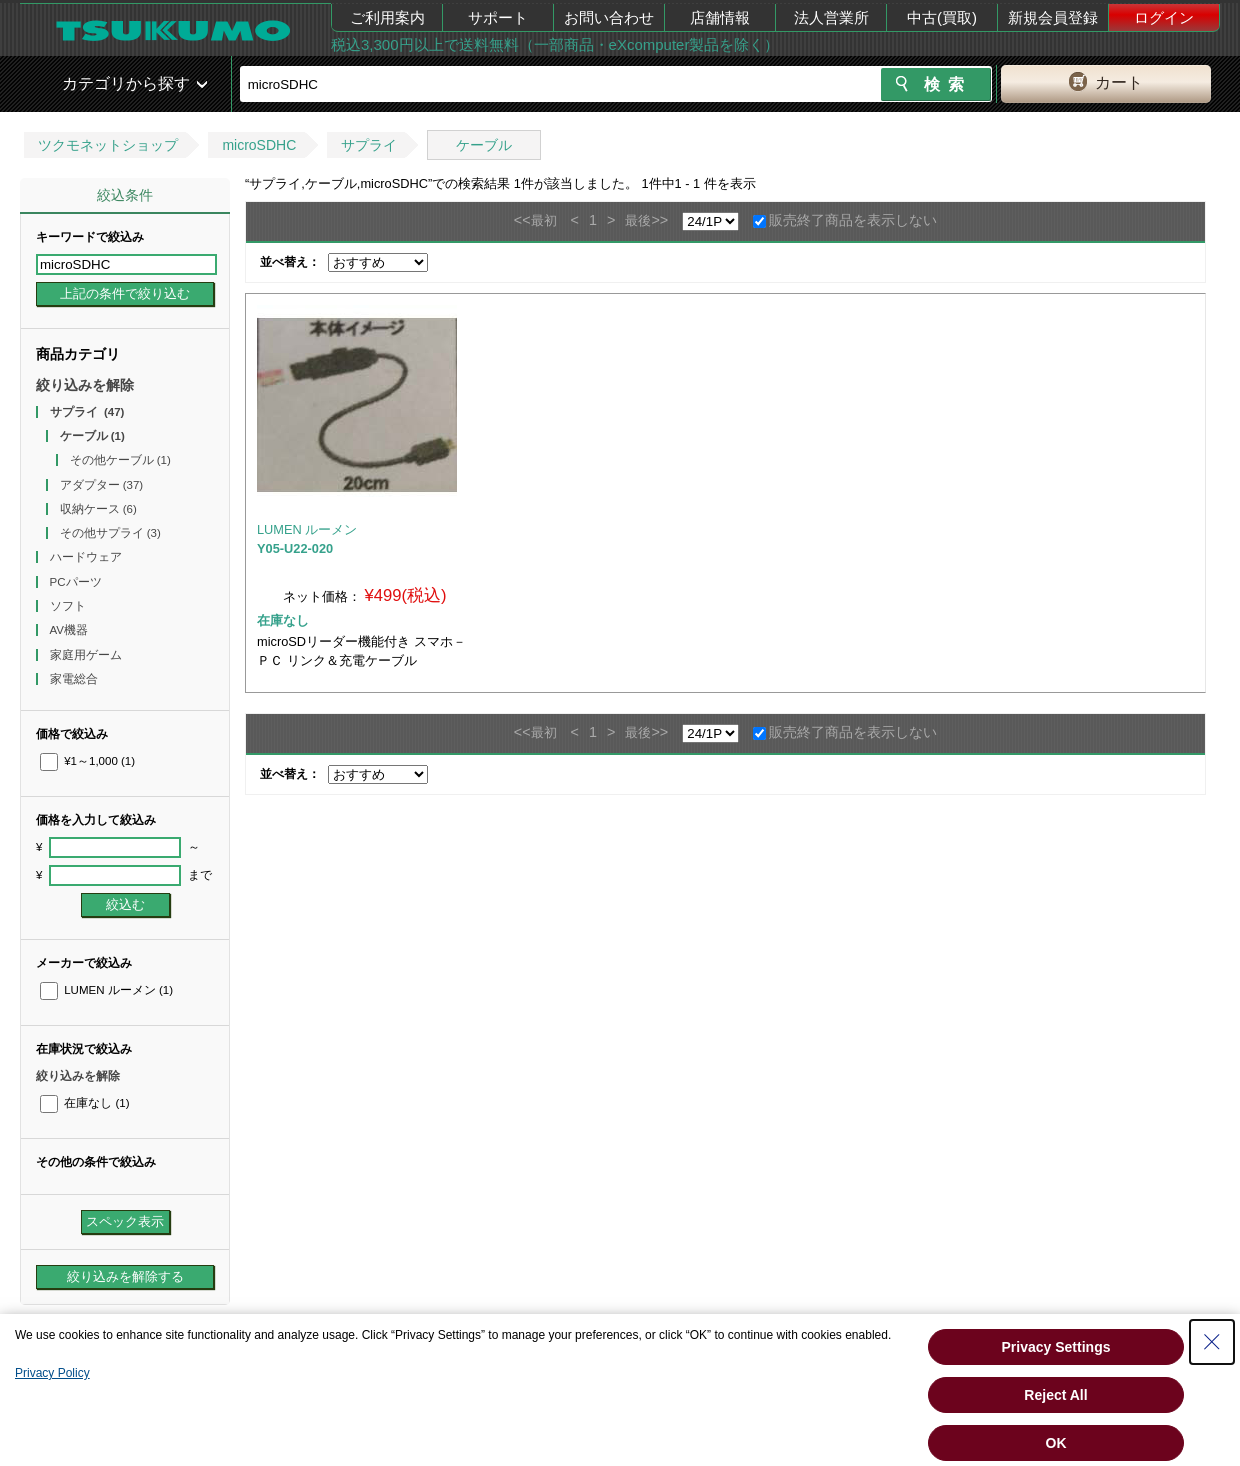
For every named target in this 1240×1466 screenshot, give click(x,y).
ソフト (69, 606)
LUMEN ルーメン (106, 990)
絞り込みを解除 (85, 385)
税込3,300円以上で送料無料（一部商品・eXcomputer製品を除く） (555, 44)
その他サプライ (110, 533)
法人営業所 (831, 17)
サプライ (369, 145)
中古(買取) (942, 17)
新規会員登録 (1053, 17)
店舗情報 (720, 17)
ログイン (1164, 17)
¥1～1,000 (87, 761)
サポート (498, 17)
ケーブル (484, 145)
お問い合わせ (609, 17)
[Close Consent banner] (1212, 1342)
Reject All (1055, 1395)
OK (1056, 1443)
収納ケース (98, 509)
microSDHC (259, 145)
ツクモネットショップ (108, 145)
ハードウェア (87, 557)
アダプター (102, 485)
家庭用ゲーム (87, 655)
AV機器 (71, 630)
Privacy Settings (1056, 1347)
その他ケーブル (120, 460)
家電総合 (75, 679)
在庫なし (84, 1103)
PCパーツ (77, 582)
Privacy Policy (52, 1373)
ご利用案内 (387, 17)
